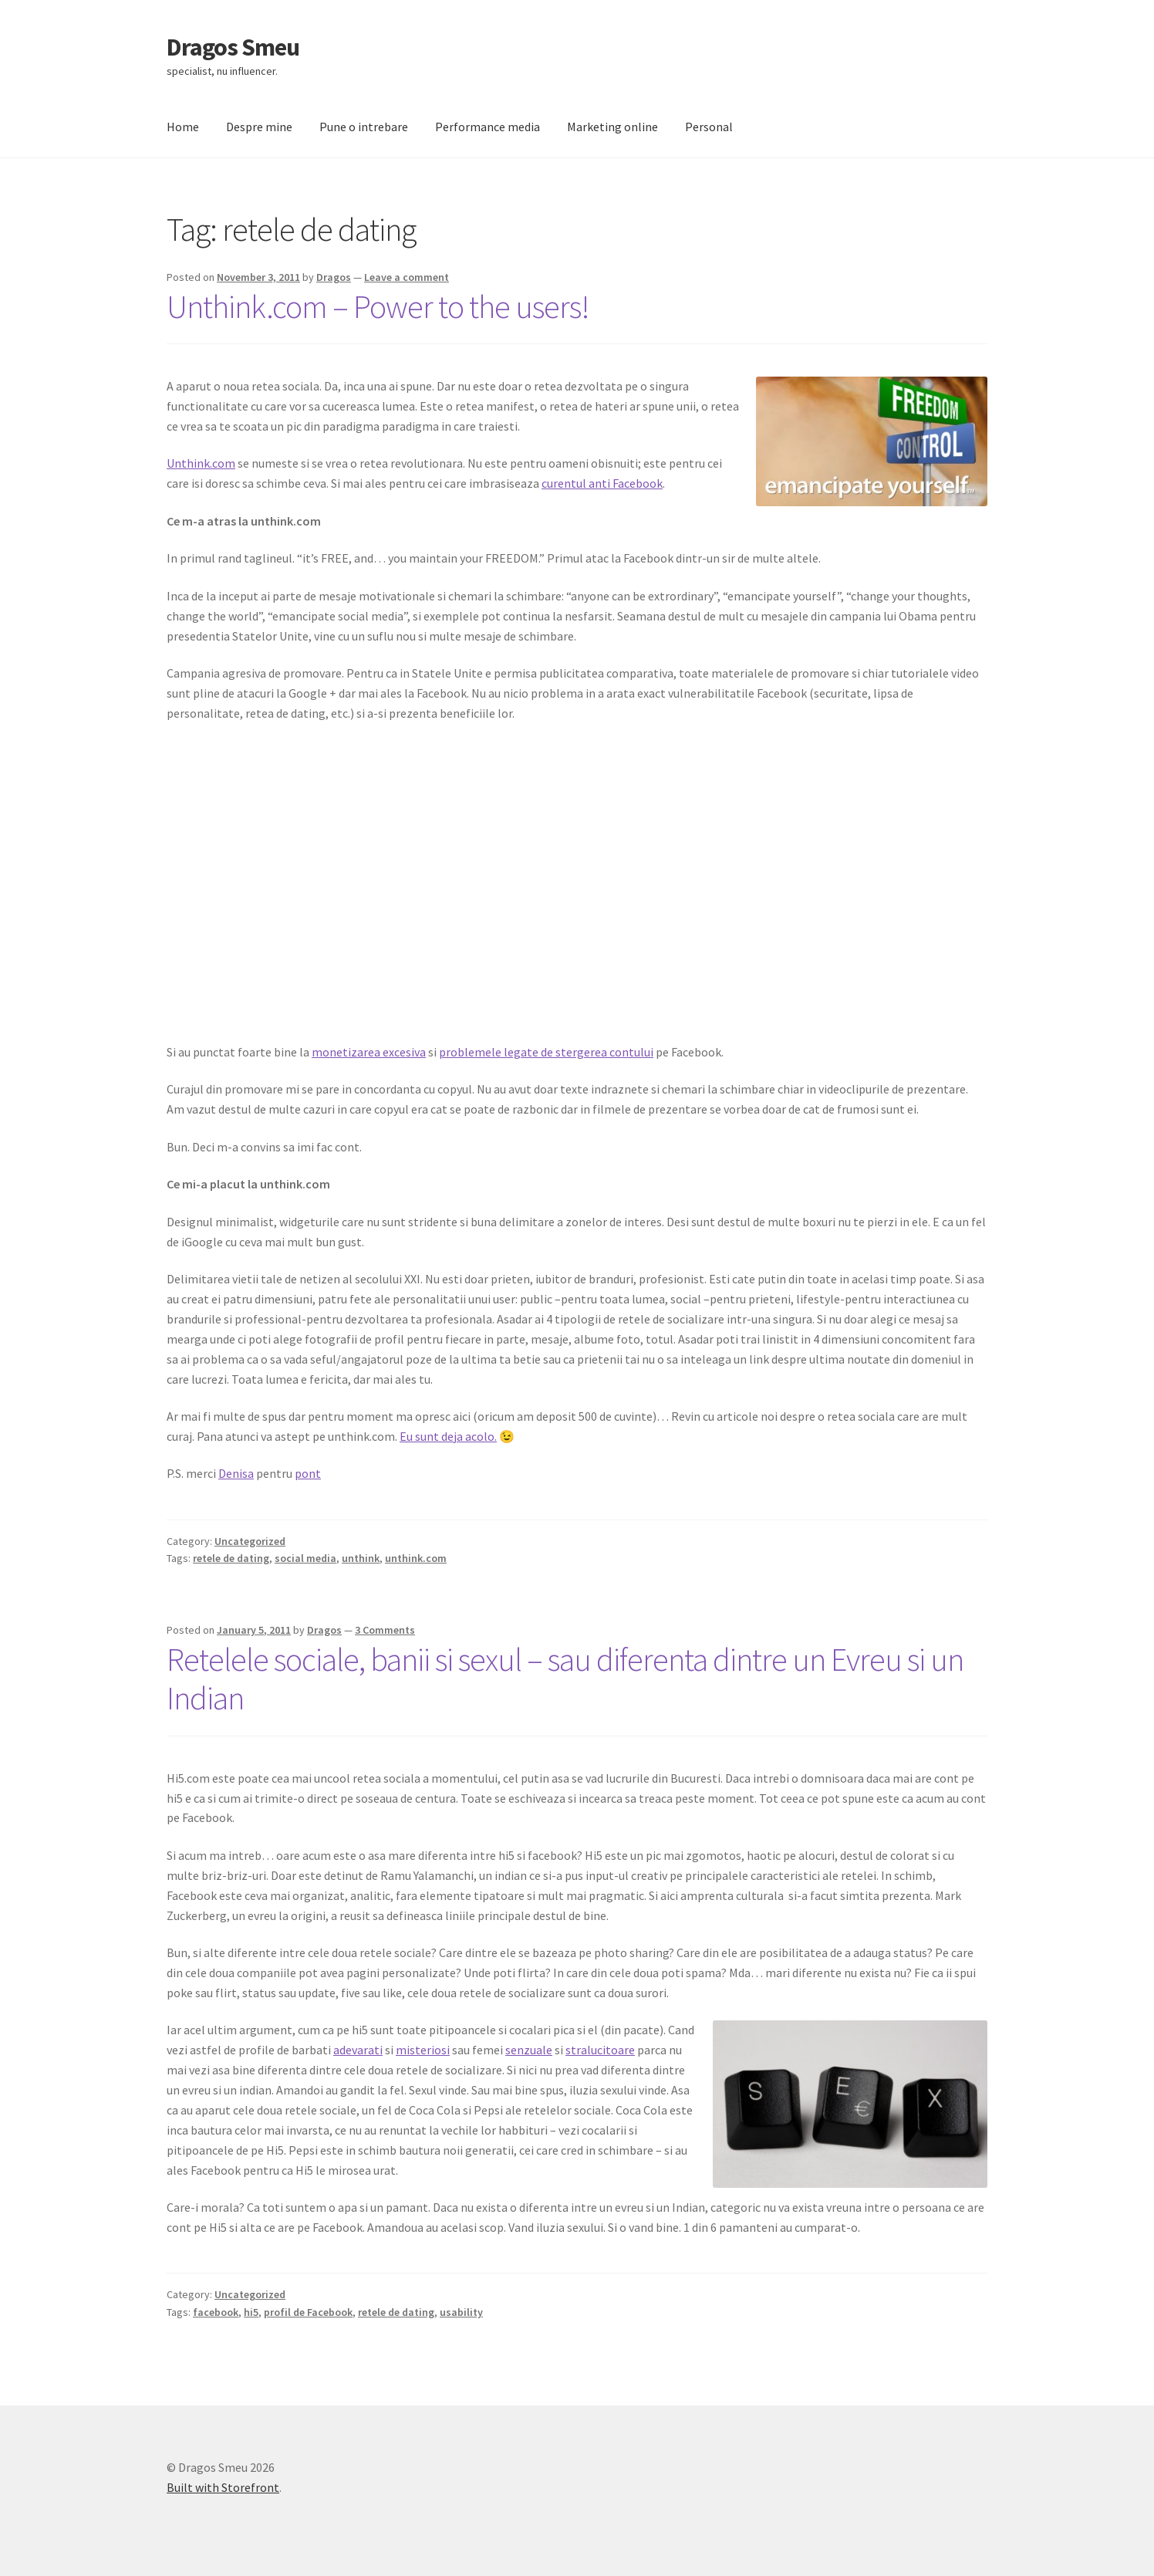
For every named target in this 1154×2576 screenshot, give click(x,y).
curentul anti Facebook (602, 483)
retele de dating (231, 1558)
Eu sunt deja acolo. (448, 1436)
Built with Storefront (223, 2487)
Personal (709, 126)
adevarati (358, 2049)
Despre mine (259, 126)
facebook (215, 2312)
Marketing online (612, 126)
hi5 (251, 2312)
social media (305, 1558)
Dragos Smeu (233, 47)
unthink (361, 1558)
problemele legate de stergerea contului (546, 1052)
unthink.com (416, 1558)
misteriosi (423, 2049)
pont (308, 1473)
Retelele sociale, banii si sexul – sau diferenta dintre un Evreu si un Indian (565, 1679)
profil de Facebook (308, 2312)
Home (183, 126)
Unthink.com (201, 463)
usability (461, 2312)
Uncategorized (249, 1541)
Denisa (236, 1473)
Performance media (487, 126)
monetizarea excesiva (369, 1052)
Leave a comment (406, 277)
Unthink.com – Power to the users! (378, 306)
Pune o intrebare (363, 126)
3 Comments (385, 1630)
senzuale (528, 2049)
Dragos (333, 277)
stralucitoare (600, 2049)
